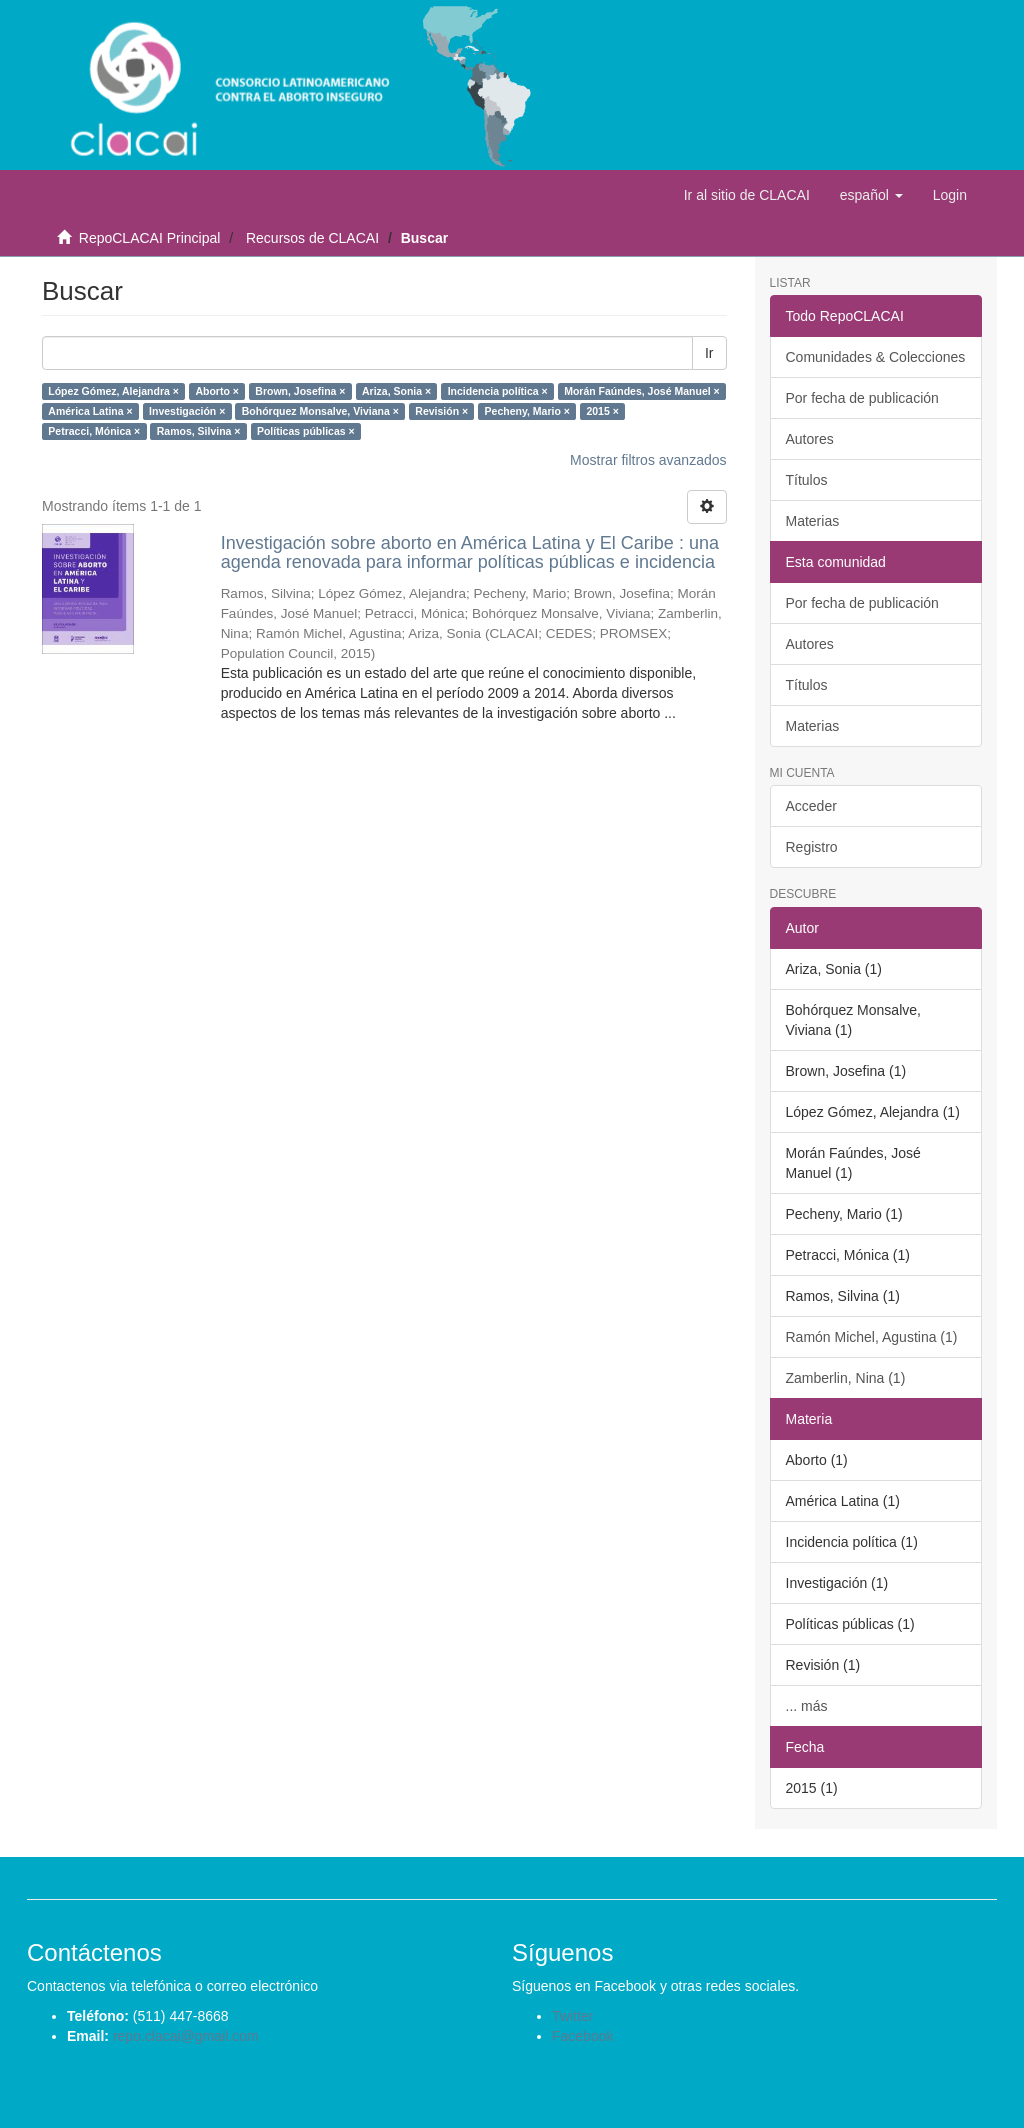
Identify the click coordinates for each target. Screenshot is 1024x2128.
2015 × (602, 411)
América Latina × (90, 411)
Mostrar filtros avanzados (648, 460)
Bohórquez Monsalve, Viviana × (320, 411)
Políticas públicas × (306, 431)
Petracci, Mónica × (94, 431)
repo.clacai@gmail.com (186, 2036)
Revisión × (441, 411)
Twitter (572, 2016)
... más (807, 1706)
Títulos (807, 480)
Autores (810, 439)
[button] (871, 195)
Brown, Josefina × (300, 391)
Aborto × (216, 391)
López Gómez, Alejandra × (113, 391)
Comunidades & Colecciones (876, 357)
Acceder (811, 806)
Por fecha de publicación (862, 398)
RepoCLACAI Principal (150, 238)
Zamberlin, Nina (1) (846, 1378)
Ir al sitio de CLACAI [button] (747, 195)
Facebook (582, 2036)
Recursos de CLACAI (312, 238)
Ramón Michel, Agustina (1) (872, 1337)
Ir (709, 353)
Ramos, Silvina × (199, 431)
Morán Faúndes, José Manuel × (642, 391)
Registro (812, 847)
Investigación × (187, 411)
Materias (813, 521)
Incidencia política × (498, 391)
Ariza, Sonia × (396, 391)
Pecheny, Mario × (527, 411)
